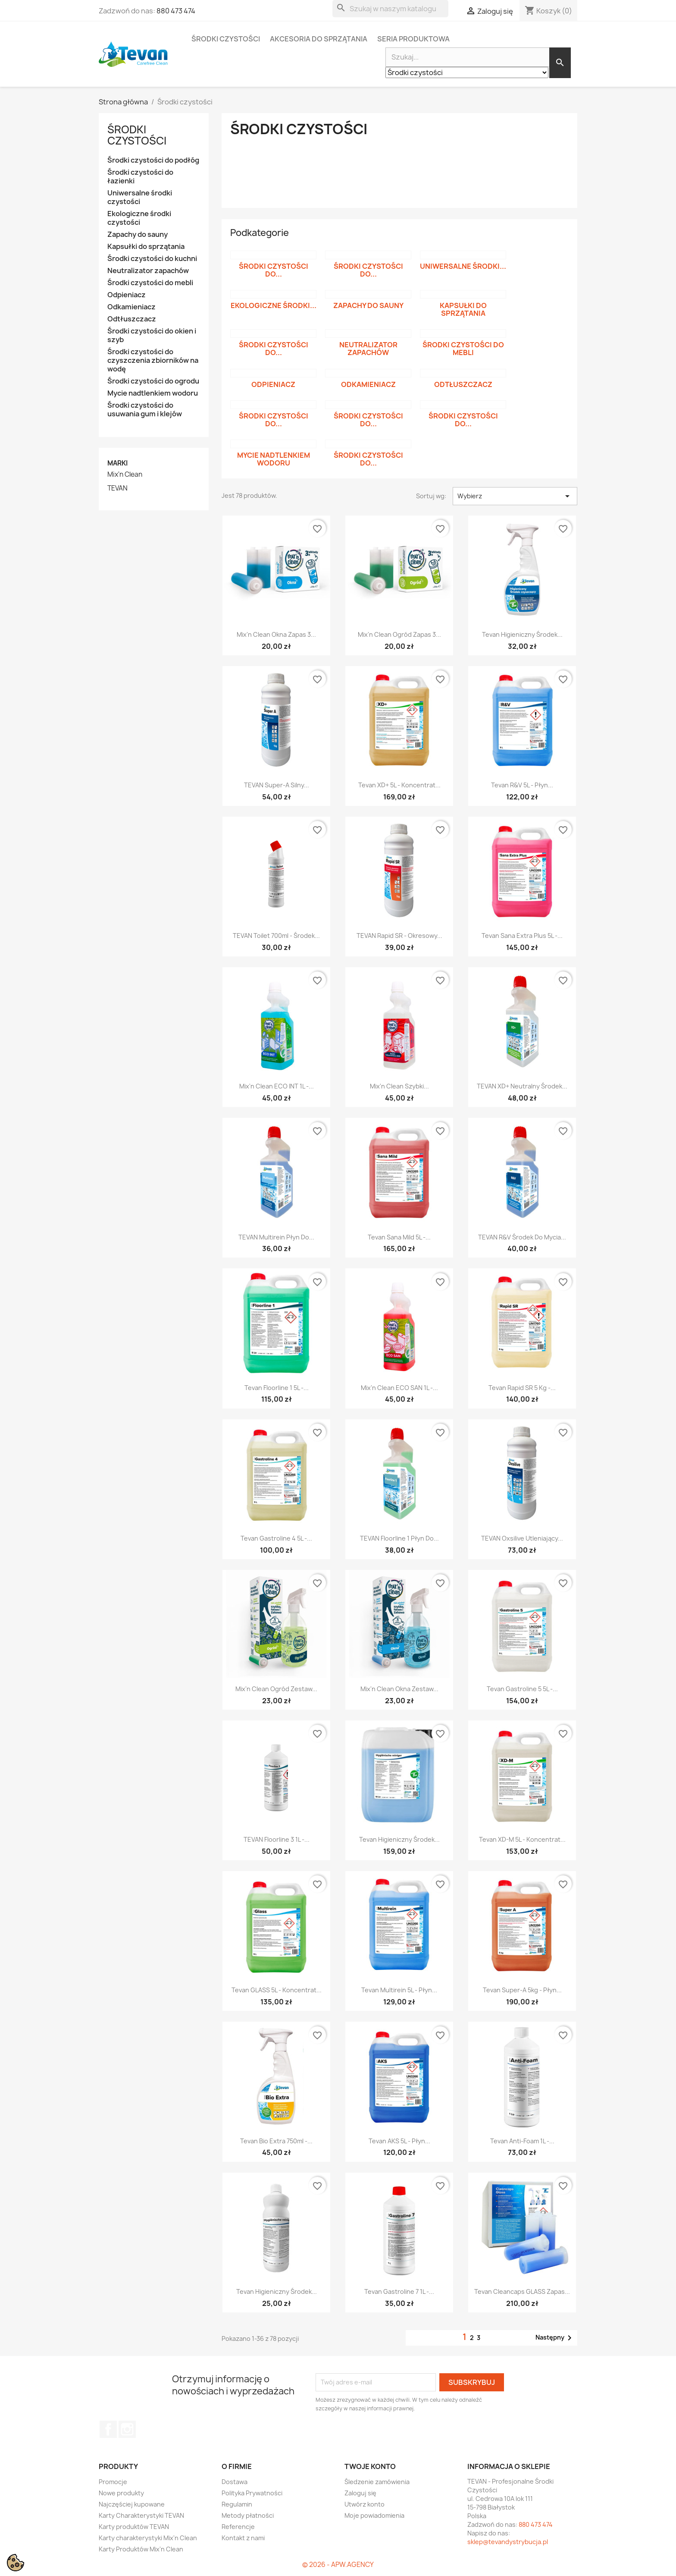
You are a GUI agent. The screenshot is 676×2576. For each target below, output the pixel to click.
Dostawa (234, 2482)
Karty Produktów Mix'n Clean (141, 2549)
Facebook (108, 2429)
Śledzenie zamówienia (377, 2482)
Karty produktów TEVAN (134, 2527)
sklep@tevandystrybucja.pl (507, 2542)
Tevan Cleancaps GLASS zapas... (522, 2291)
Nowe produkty (121, 2493)
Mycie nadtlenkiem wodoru (152, 393)
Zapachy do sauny (137, 234)
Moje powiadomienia (374, 2515)
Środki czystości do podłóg (153, 160)
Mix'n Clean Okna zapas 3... (276, 634)
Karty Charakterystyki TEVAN (141, 2515)
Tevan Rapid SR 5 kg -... (522, 1388)
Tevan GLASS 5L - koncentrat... (277, 1990)
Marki (117, 463)
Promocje (113, 2482)
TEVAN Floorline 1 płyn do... (399, 1538)
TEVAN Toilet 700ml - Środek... (276, 935)
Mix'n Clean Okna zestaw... (399, 1689)
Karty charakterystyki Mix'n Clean (148, 2538)
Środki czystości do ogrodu (153, 381)
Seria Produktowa (413, 39)
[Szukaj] (390, 8)
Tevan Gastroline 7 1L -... (399, 2291)
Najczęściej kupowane (132, 2504)
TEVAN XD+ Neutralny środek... (522, 1086)
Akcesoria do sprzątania (318, 39)
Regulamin (237, 2504)
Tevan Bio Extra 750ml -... (276, 2141)
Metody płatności (248, 2515)
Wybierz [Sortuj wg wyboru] (515, 496)
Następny (555, 2338)
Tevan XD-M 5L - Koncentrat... (522, 1839)
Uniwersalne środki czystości (139, 197)
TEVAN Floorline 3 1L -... (277, 1839)
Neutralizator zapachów (148, 270)
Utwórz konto (364, 2504)
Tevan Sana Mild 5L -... (399, 1237)
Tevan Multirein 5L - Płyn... (399, 1990)
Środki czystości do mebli (150, 282)
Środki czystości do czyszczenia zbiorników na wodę (152, 360)
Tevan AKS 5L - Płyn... (399, 2141)
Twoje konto (370, 2466)
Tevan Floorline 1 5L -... (276, 1388)
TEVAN (117, 488)
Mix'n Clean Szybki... (399, 1086)
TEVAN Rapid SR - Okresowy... (399, 935)
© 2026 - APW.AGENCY (338, 2564)
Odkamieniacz (131, 306)
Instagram (127, 2429)
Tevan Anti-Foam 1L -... (522, 2141)
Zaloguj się (360, 2493)
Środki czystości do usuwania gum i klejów (144, 409)
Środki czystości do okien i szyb (151, 335)
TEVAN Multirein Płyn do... (276, 1237)
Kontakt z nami (243, 2538)
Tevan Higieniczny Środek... (522, 634)
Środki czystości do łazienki (140, 177)
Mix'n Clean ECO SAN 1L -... (399, 1388)
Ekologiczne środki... (273, 305)
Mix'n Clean (124, 474)
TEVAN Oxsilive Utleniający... (522, 1538)
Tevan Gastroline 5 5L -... (522, 1689)
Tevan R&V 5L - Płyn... (522, 785)
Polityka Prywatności (252, 2493)
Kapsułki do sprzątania (146, 246)
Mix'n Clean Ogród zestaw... (276, 1689)
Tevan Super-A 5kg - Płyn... (522, 1990)
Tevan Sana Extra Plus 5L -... (522, 935)
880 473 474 (175, 11)
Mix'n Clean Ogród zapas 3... (399, 634)
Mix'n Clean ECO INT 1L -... (276, 1086)
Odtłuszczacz (131, 319)
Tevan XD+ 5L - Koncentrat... (399, 785)
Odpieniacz (126, 294)
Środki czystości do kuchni (152, 258)
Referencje (238, 2527)
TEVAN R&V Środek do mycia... (522, 1237)
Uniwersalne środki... (463, 266)
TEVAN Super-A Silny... (276, 785)
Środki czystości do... (273, 270)
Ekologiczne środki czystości (139, 218)
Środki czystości (225, 39)
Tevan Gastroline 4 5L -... (276, 1538)
